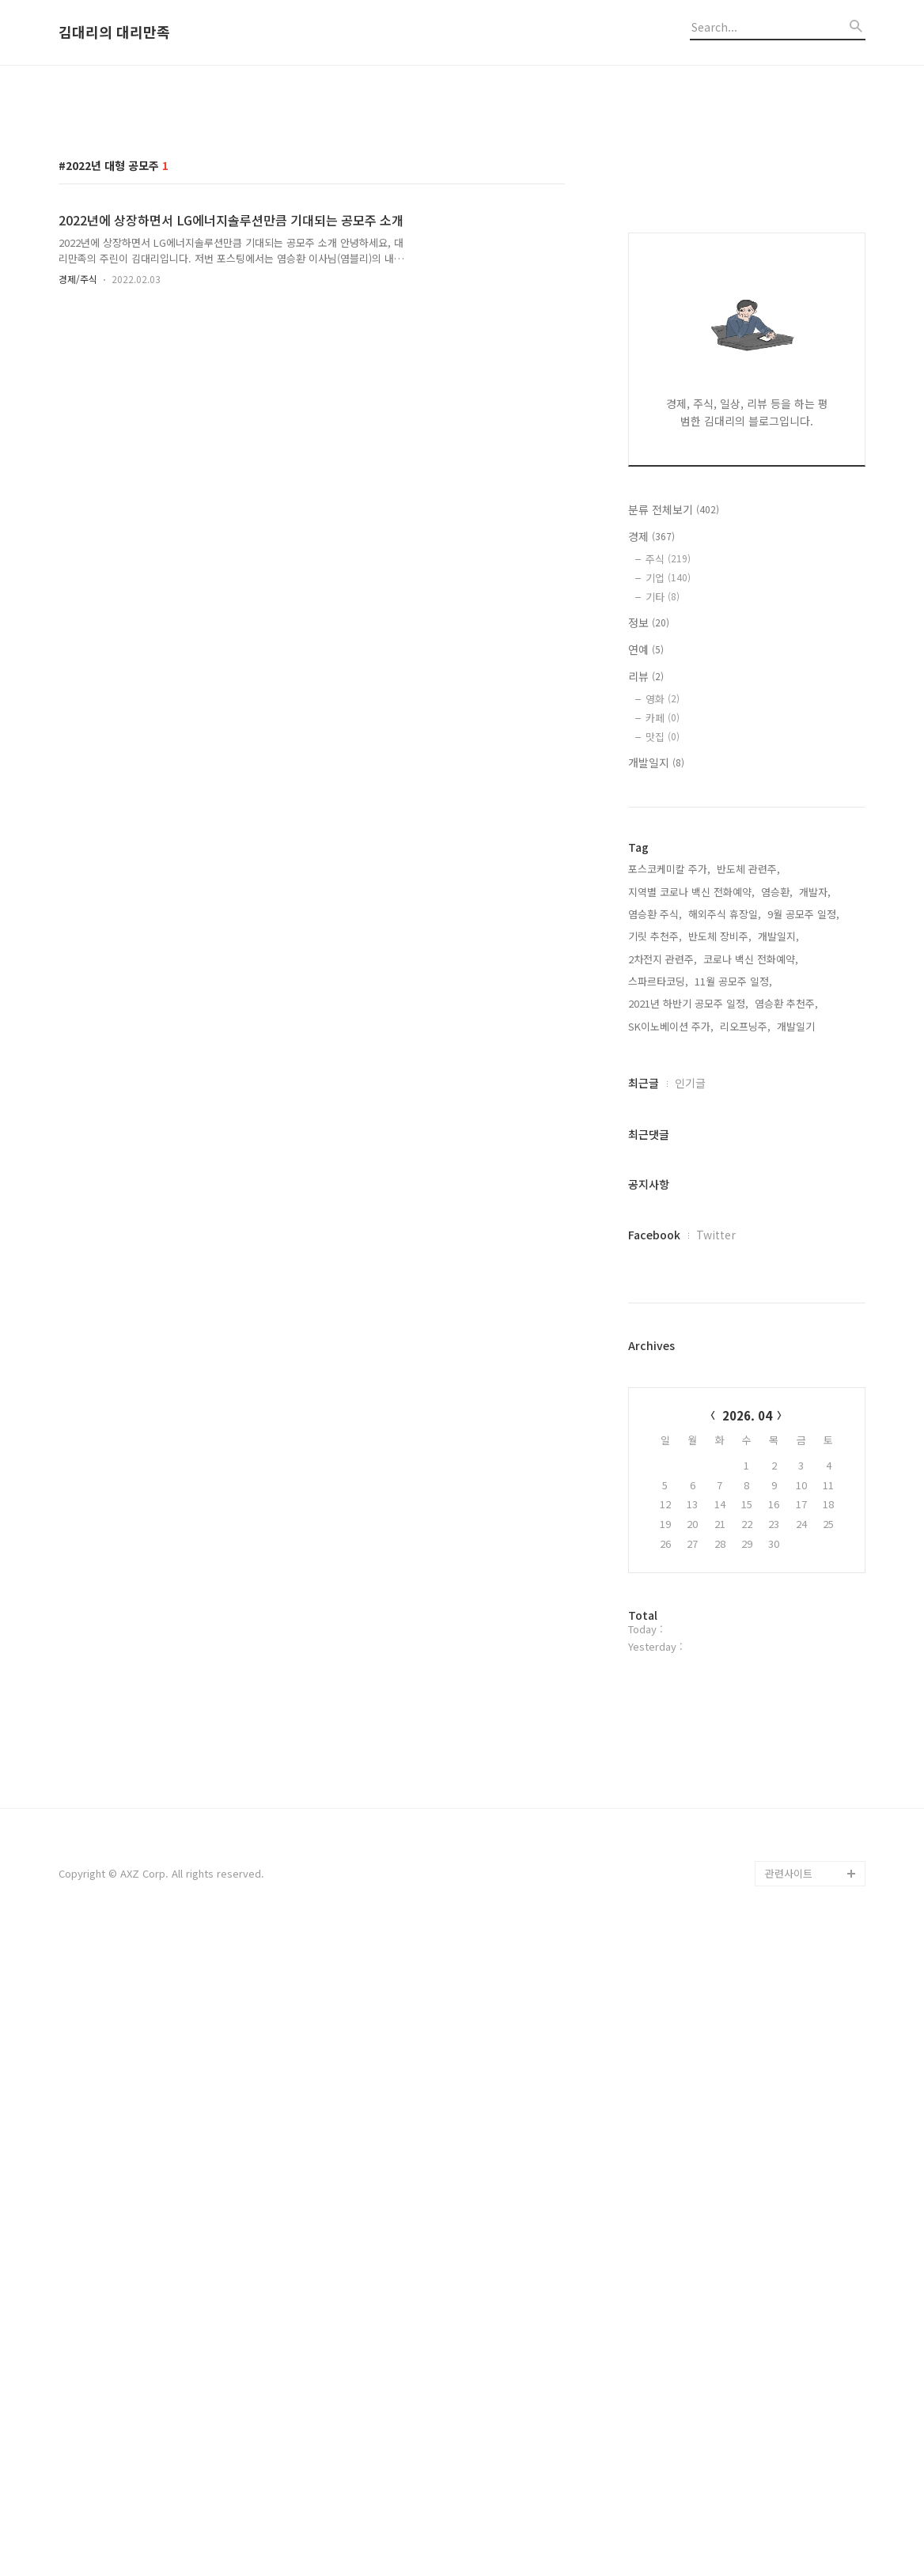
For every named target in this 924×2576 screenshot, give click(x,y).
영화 (663, 1117)
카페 (663, 1136)
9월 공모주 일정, (803, 1333)
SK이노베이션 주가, (671, 1445)
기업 (668, 996)
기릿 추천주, (655, 1355)
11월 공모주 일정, (733, 1400)
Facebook (654, 1654)
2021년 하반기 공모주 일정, (688, 1422)
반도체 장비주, (720, 1355)
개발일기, (797, 1445)
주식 (668, 977)
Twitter (716, 1654)
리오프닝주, (745, 1445)
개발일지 (656, 1182)
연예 (646, 1068)
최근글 (643, 1502)
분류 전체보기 (673, 928)
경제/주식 (78, 500)
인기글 (690, 1502)
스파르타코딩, (658, 1400)
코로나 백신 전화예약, (750, 1378)
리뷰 (646, 1095)
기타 (663, 1015)
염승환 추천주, (786, 1422)
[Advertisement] (462, 200)
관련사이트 (788, 2513)
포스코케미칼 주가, (669, 1288)
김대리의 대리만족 (114, 32)
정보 (648, 1042)
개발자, (815, 1310)
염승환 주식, (655, 1333)
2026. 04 (747, 1834)
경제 (651, 955)
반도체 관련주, (748, 1288)
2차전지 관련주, (662, 1378)
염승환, (777, 1310)
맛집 (663, 1155)
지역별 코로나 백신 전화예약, (691, 1310)
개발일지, (778, 1355)
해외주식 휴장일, (724, 1333)
